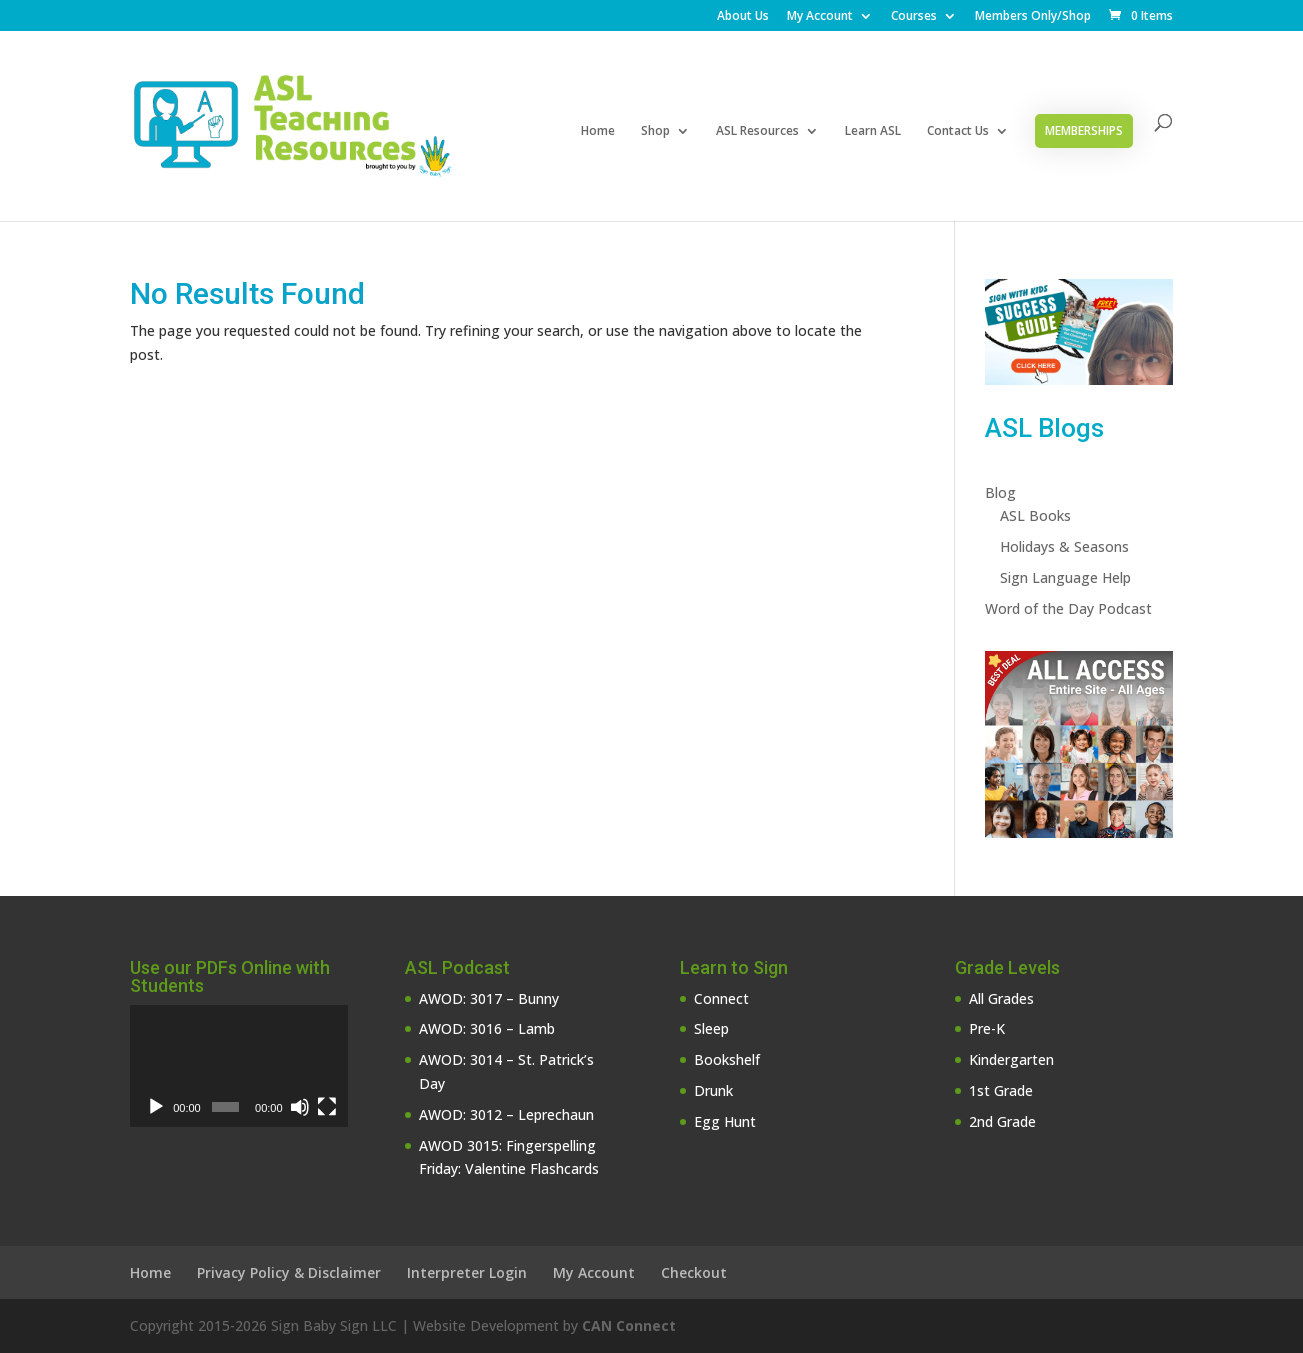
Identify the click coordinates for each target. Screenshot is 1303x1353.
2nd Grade (1002, 1121)
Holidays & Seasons (1064, 546)
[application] (239, 1066)
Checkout (694, 1272)
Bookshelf (727, 1059)
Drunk (713, 1090)
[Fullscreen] (327, 1107)
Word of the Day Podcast (1068, 608)
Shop (655, 131)
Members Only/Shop (1033, 17)
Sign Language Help (1065, 577)
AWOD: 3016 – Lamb (487, 1028)
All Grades (1001, 998)
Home (598, 131)
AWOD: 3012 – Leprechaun (506, 1114)
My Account (820, 17)
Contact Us (958, 131)
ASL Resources (757, 131)
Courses (914, 17)
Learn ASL (873, 131)
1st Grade (1001, 1090)
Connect (721, 998)
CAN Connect (629, 1325)
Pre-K (987, 1028)
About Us (743, 17)
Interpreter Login (467, 1272)
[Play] (156, 1107)
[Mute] (300, 1107)
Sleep (711, 1028)
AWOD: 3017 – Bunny (489, 998)
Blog (1000, 492)
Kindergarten (1011, 1059)
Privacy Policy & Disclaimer (289, 1272)
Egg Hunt (725, 1121)
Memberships (1084, 130)
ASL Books (1035, 515)
